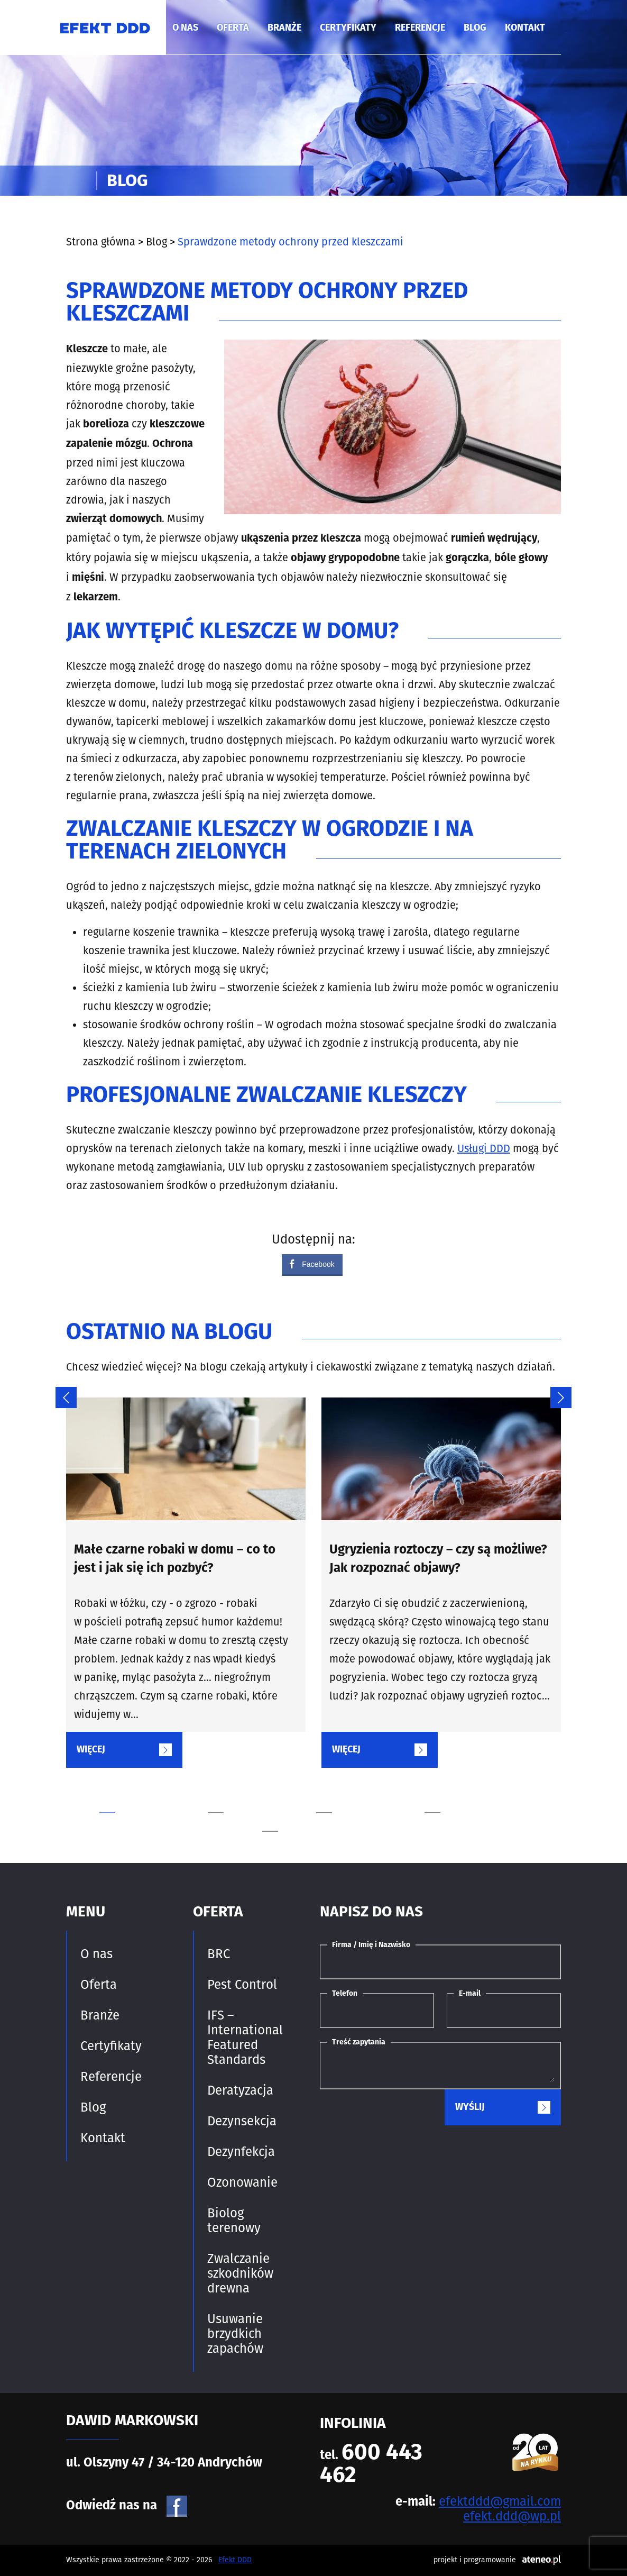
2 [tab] (251, 1793)
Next (555, 1392)
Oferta (233, 28)
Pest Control (242, 1984)
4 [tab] (468, 1793)
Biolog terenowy (234, 2220)
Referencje (420, 28)
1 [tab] (143, 1793)
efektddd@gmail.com (500, 2501)
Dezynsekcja (241, 2121)
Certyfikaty (348, 28)
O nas (185, 28)
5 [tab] (306, 1812)
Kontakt (525, 28)
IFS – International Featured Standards (245, 2037)
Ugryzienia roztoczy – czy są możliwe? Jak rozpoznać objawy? (438, 1559)
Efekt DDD (235, 2559)
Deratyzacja (240, 2090)
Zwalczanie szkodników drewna (240, 2273)
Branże (284, 28)
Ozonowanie (242, 2182)
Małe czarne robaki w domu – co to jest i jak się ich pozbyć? (174, 1559)
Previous (61, 1392)
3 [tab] (360, 1793)
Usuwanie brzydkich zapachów (235, 2334)
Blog (475, 28)
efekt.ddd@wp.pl (512, 2516)
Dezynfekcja (241, 2151)
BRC (218, 1954)
